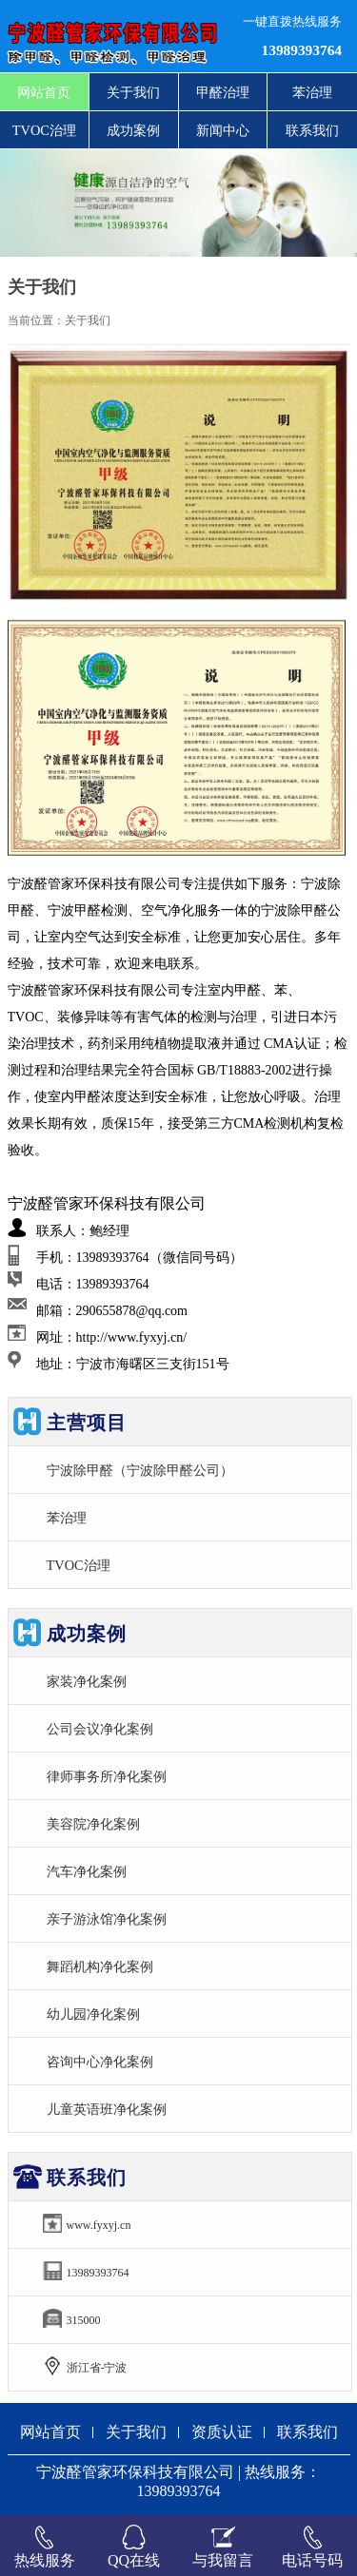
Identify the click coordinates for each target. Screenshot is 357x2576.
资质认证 (221, 2432)
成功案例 (133, 130)
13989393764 (302, 50)
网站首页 (43, 92)
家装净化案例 (87, 1681)
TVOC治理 (44, 130)
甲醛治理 (222, 92)
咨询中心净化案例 (100, 2061)
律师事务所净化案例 (107, 1776)
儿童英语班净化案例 (107, 2109)
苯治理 (312, 92)
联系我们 (312, 130)
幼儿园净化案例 (93, 2014)
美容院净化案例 (93, 1823)
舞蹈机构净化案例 (100, 1966)
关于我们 (133, 92)
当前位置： (36, 320)
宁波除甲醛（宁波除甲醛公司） (140, 1470)
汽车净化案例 (87, 1871)
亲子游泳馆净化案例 (107, 1919)
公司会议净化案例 (100, 1728)
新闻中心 (222, 130)
